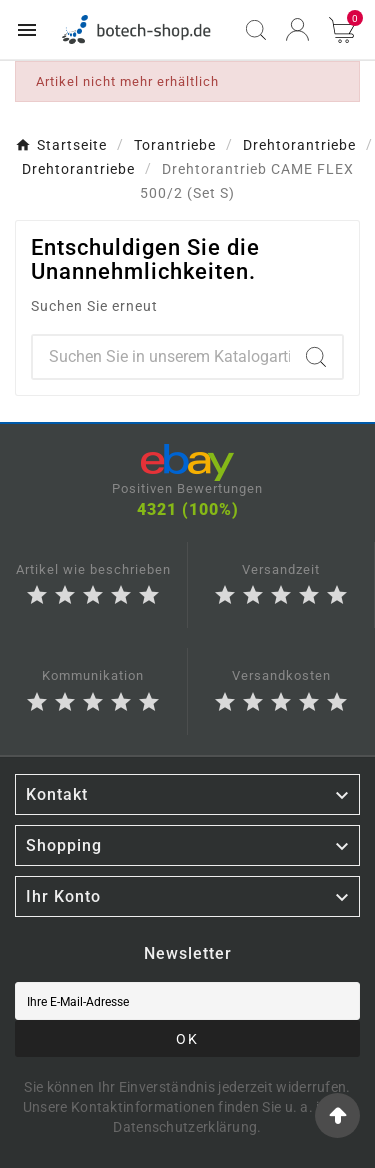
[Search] (316, 357)
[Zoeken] (161, 357)
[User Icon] (297, 29)
